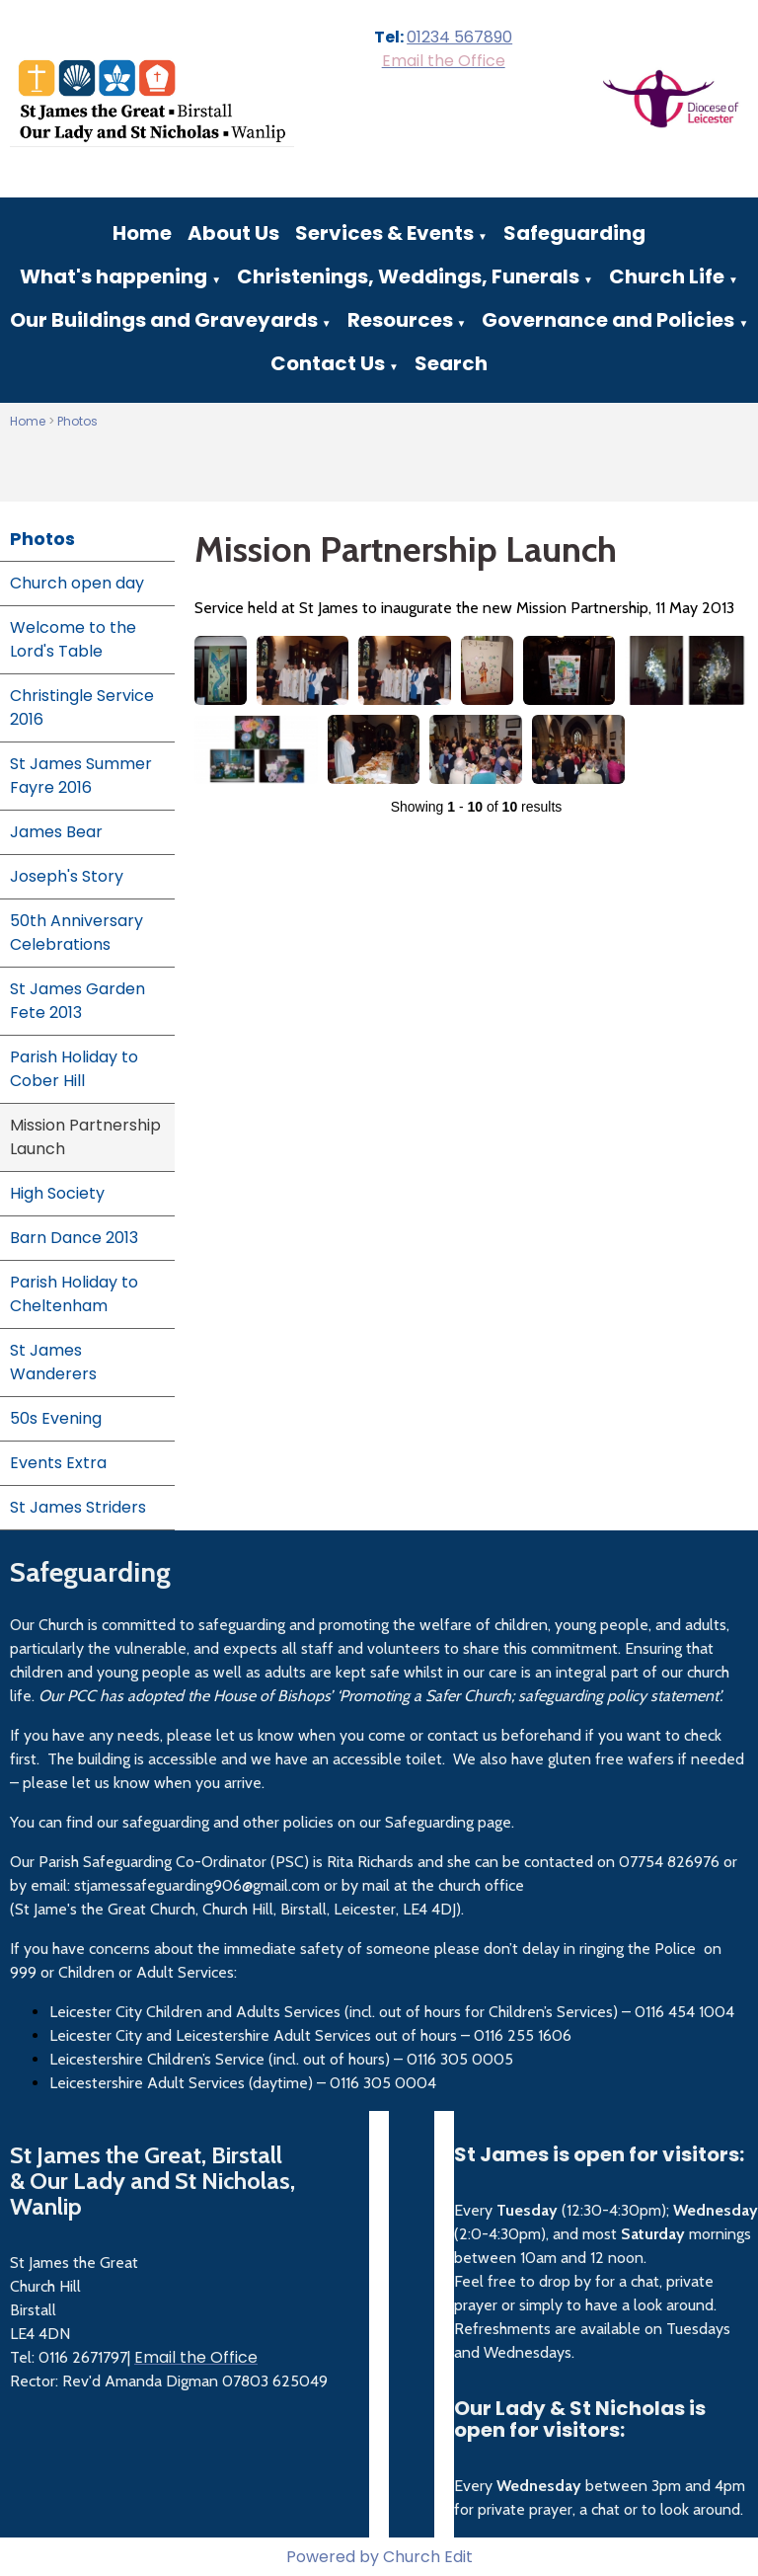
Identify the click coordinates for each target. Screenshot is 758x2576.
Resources (400, 320)
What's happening (113, 276)
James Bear (56, 831)
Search (451, 363)
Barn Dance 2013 (74, 1237)
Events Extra (58, 1462)
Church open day (77, 583)
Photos (77, 421)
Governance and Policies (608, 320)
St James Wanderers (53, 1362)
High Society (57, 1193)
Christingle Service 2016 (82, 707)
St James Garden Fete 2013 (77, 1000)
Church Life (666, 276)
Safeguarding (574, 233)
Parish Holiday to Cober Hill (74, 1069)
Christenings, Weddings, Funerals (408, 276)
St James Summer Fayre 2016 (81, 775)
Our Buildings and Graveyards (164, 320)
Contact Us (327, 363)
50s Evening (56, 1418)
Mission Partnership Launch (85, 1137)
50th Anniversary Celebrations (76, 932)
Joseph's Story (66, 876)
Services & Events (384, 233)
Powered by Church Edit (379, 2556)
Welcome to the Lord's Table (73, 639)
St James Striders (78, 1507)
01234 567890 (459, 37)
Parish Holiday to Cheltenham (74, 1294)
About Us (233, 233)
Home (142, 233)
